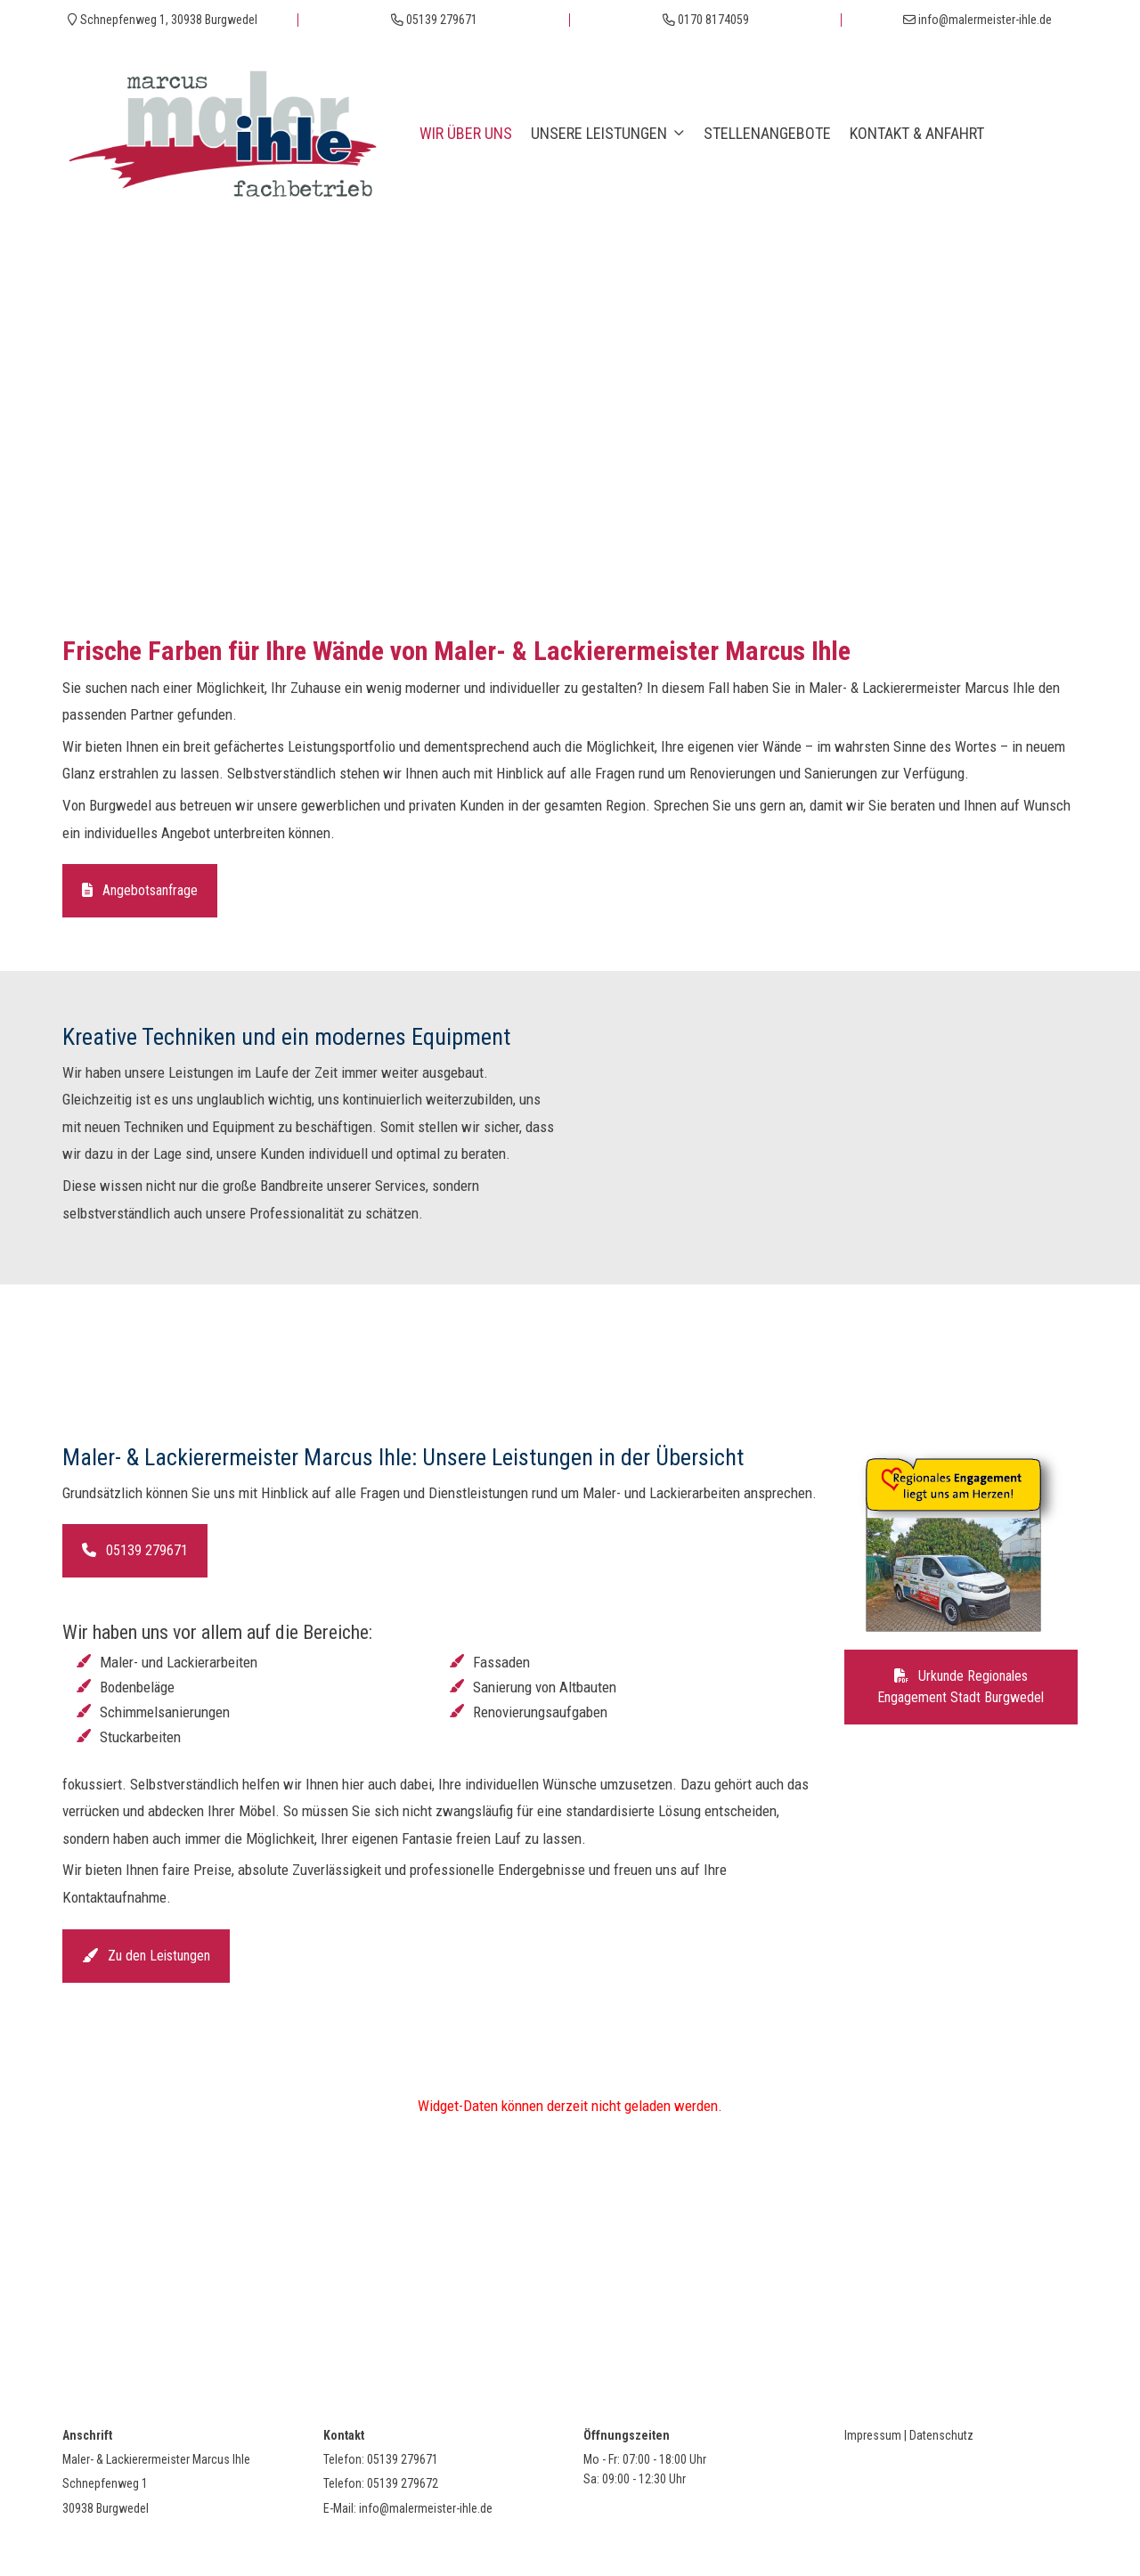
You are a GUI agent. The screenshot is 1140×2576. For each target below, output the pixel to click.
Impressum (872, 2435)
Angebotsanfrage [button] (140, 890)
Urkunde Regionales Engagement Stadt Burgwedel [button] (960, 1686)
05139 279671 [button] (135, 1550)
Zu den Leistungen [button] (146, 1955)
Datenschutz (941, 2435)
